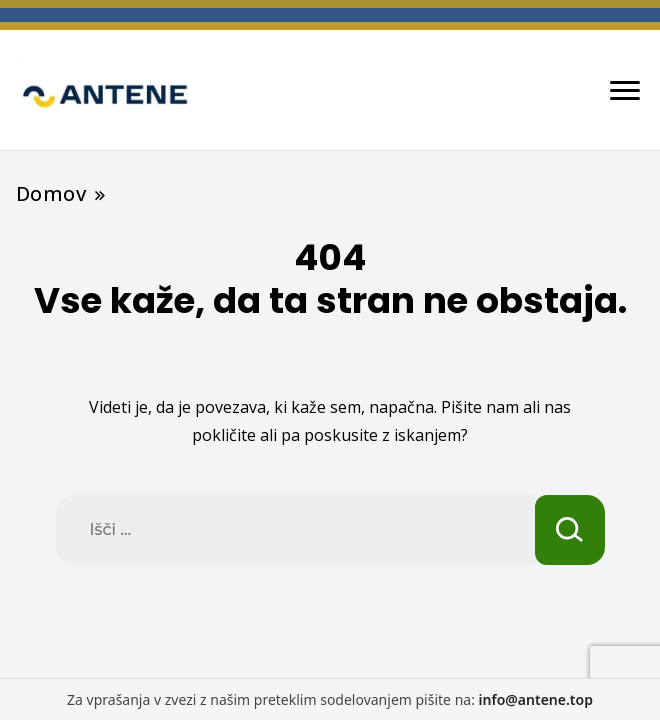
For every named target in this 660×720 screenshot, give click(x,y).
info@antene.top (536, 699)
